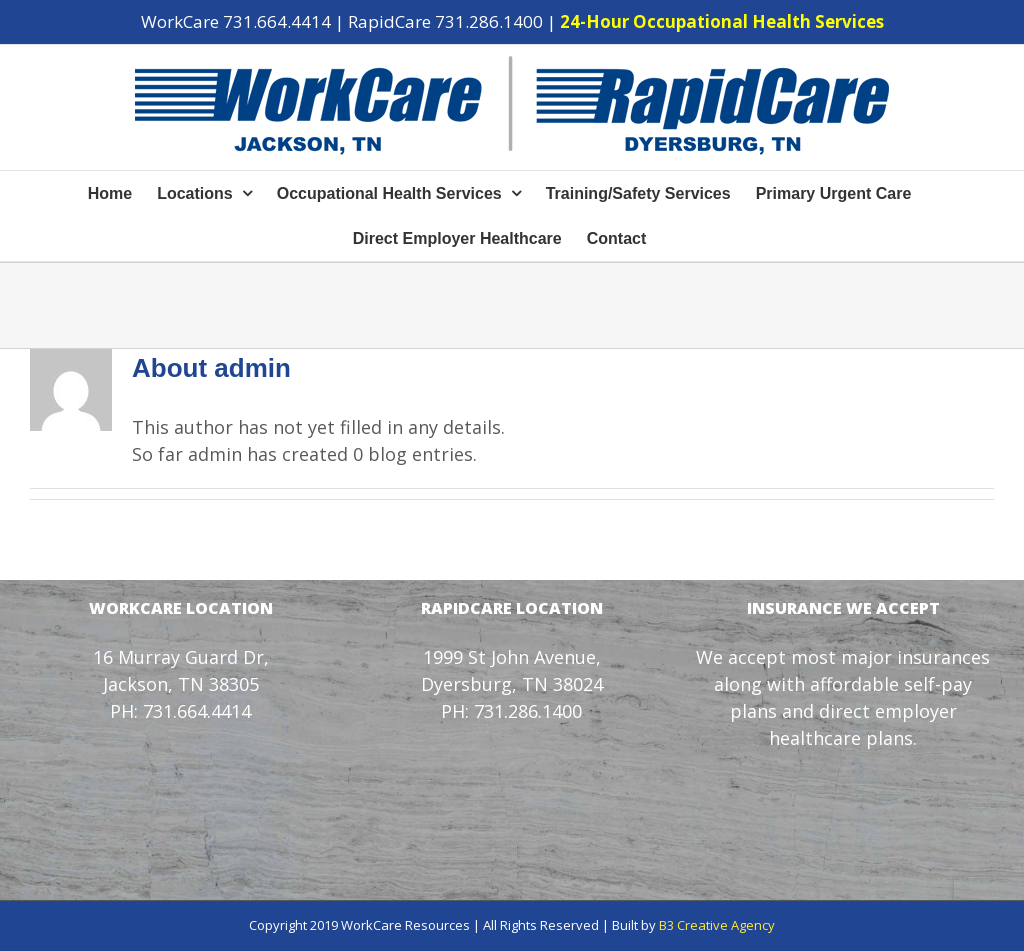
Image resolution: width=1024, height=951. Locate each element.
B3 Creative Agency (717, 925)
